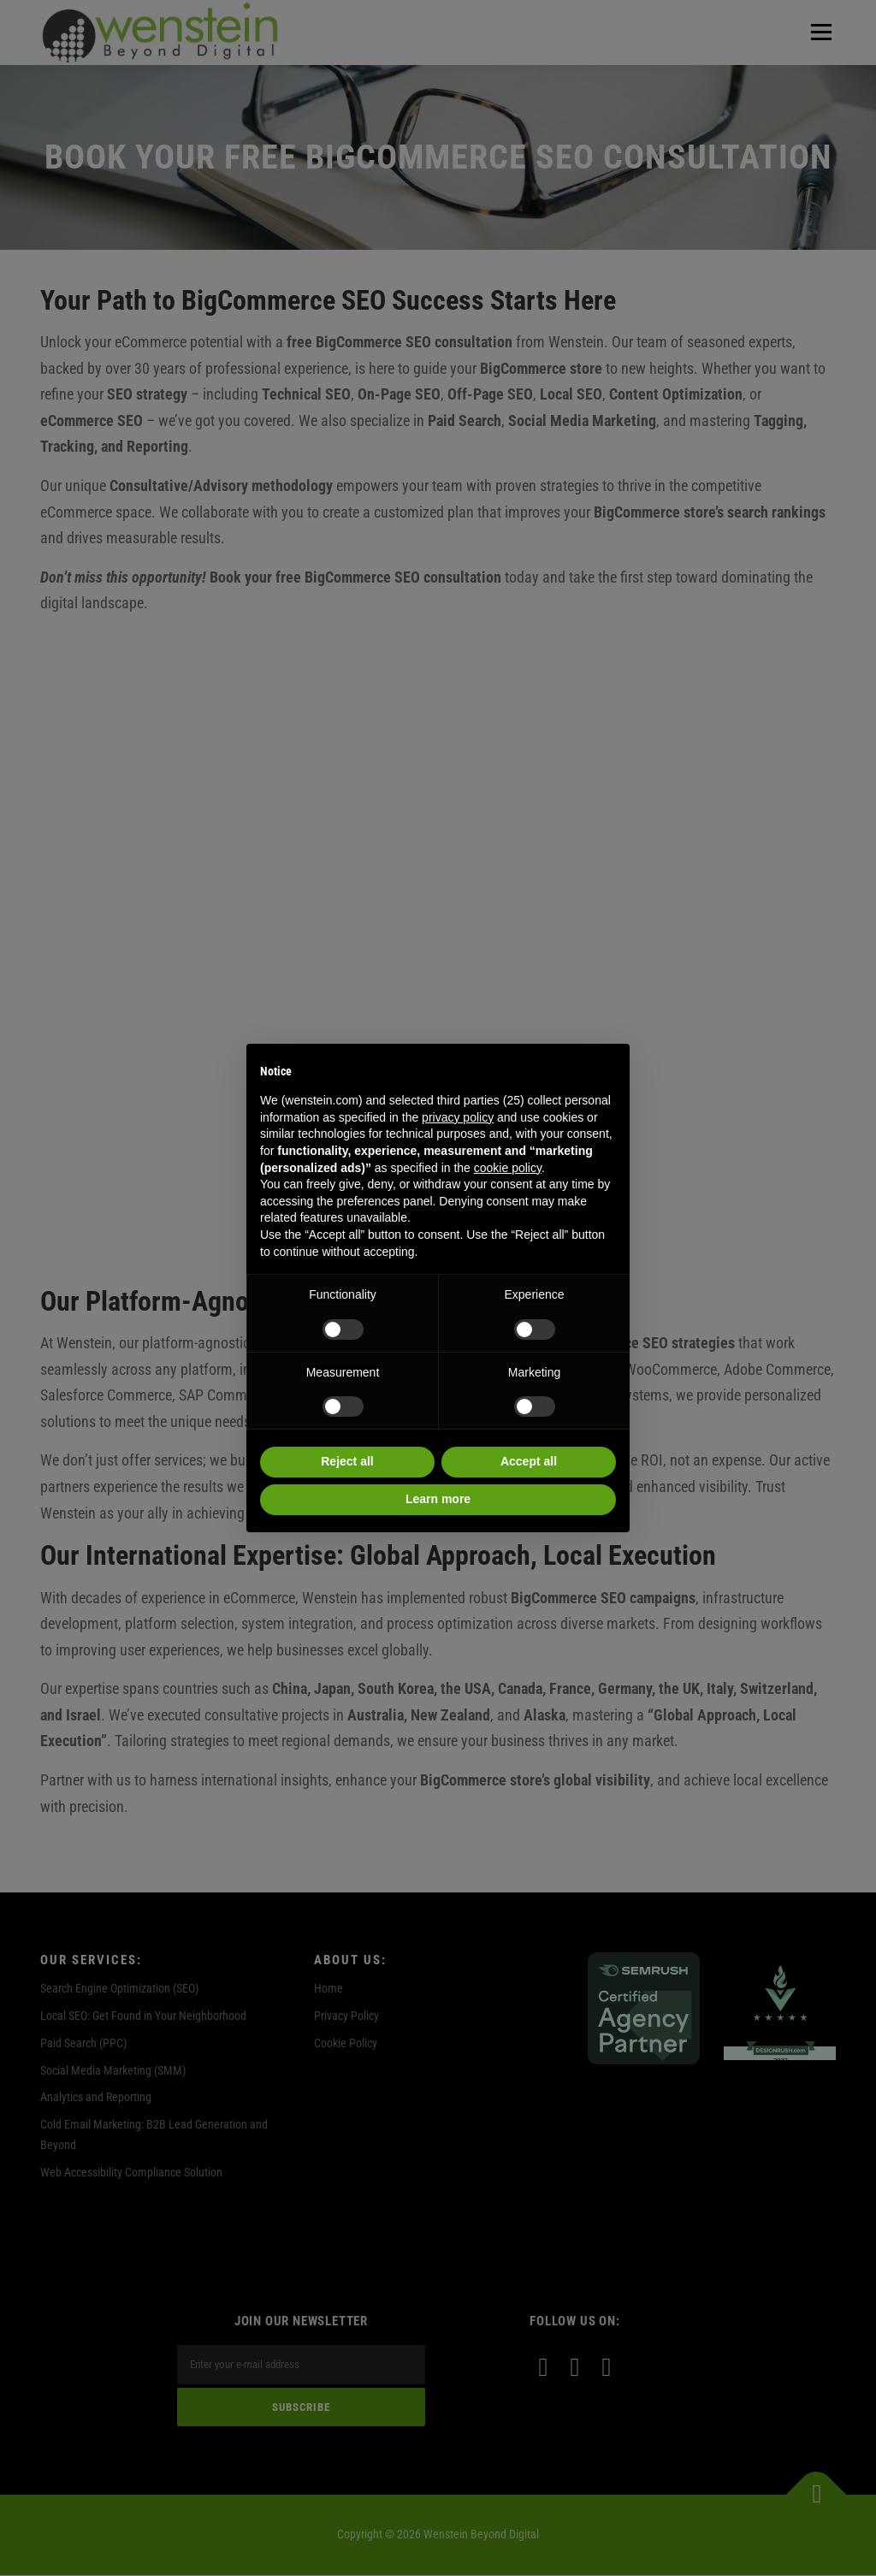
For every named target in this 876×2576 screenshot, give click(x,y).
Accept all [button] (528, 1461)
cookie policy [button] (508, 1168)
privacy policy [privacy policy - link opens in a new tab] (458, 1117)
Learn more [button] (438, 1499)
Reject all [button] (347, 1461)
